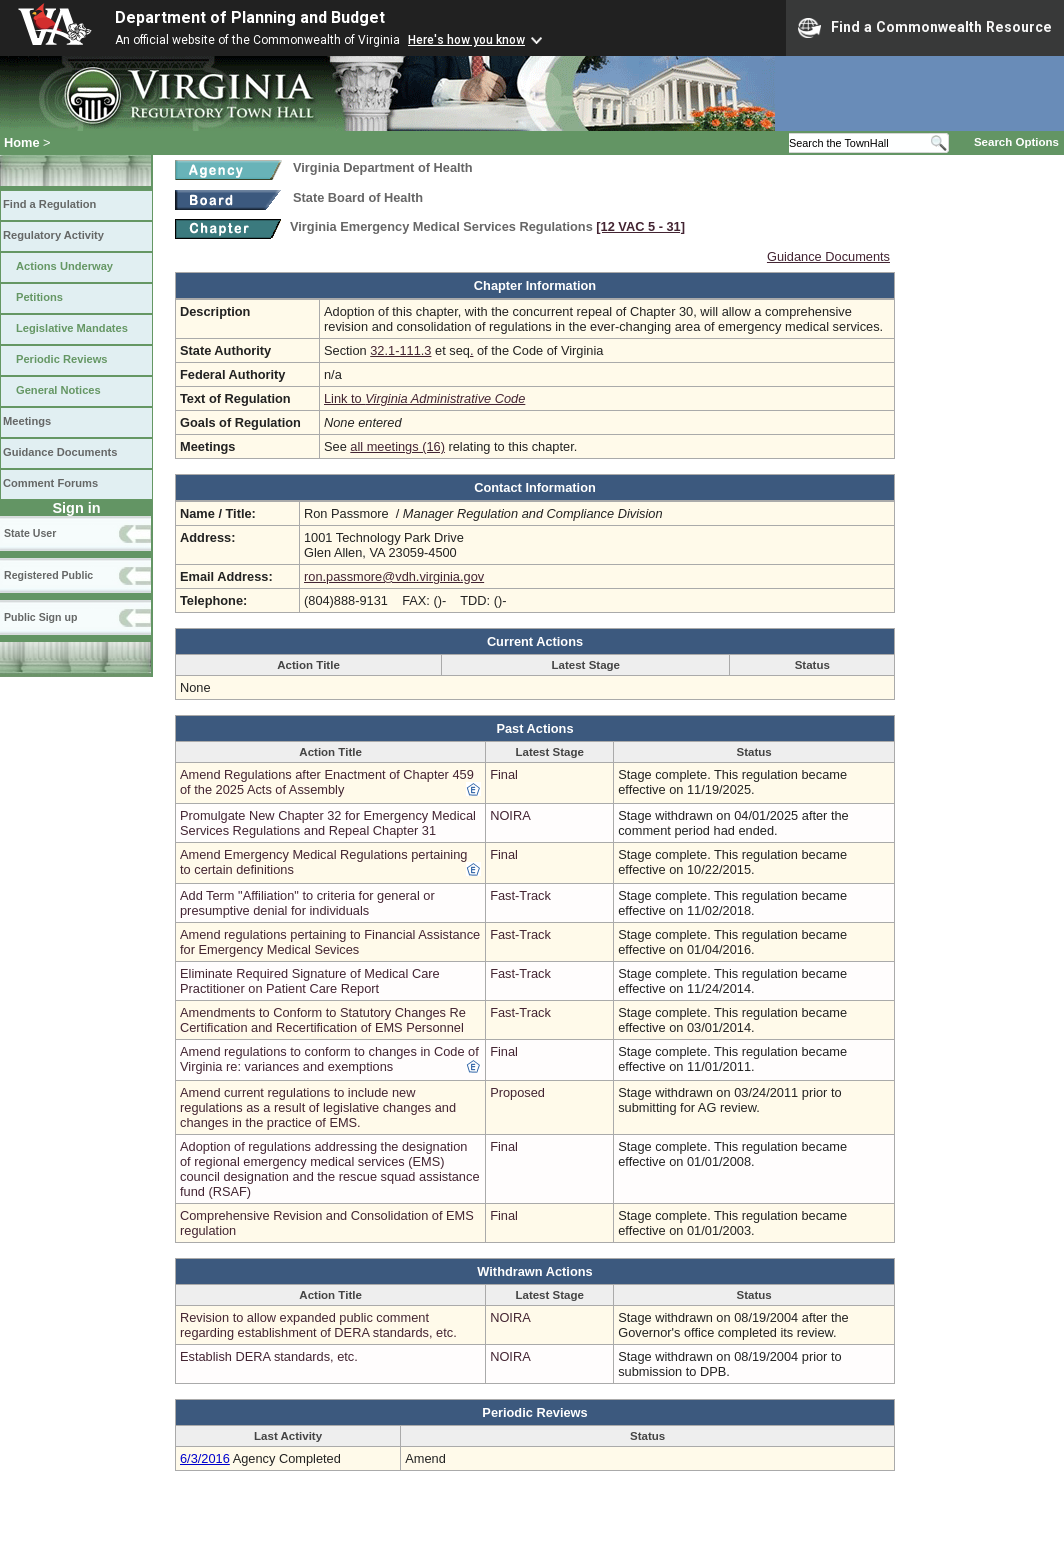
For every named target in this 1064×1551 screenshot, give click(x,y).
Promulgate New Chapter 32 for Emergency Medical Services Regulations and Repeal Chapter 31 (328, 823)
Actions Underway (64, 266)
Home (22, 142)
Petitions (39, 297)
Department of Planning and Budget (250, 17)
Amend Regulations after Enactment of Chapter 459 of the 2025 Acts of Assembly (327, 782)
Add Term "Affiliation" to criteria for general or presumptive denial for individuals (307, 903)
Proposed (517, 1092)
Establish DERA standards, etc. (269, 1356)
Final (504, 774)
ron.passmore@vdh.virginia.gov (394, 576)
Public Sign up (40, 617)
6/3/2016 (205, 1458)
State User (30, 533)
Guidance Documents (60, 452)
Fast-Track (520, 895)
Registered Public (48, 575)
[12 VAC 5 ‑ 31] (640, 226)
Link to (424, 398)
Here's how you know (466, 40)
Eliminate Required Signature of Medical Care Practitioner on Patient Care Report (310, 981)
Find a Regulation (49, 204)
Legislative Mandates (72, 328)
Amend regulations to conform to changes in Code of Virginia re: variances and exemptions (329, 1059)
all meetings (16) (397, 446)
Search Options (1016, 142)
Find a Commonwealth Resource (925, 28)
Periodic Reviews (62, 359)
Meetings (27, 421)
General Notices (58, 390)
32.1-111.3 (400, 350)
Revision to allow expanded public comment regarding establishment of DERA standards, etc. (318, 1325)
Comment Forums (50, 483)
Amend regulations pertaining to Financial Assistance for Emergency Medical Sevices (330, 942)
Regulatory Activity (53, 235)
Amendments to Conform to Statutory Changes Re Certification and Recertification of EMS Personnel (323, 1020)
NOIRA (510, 815)
